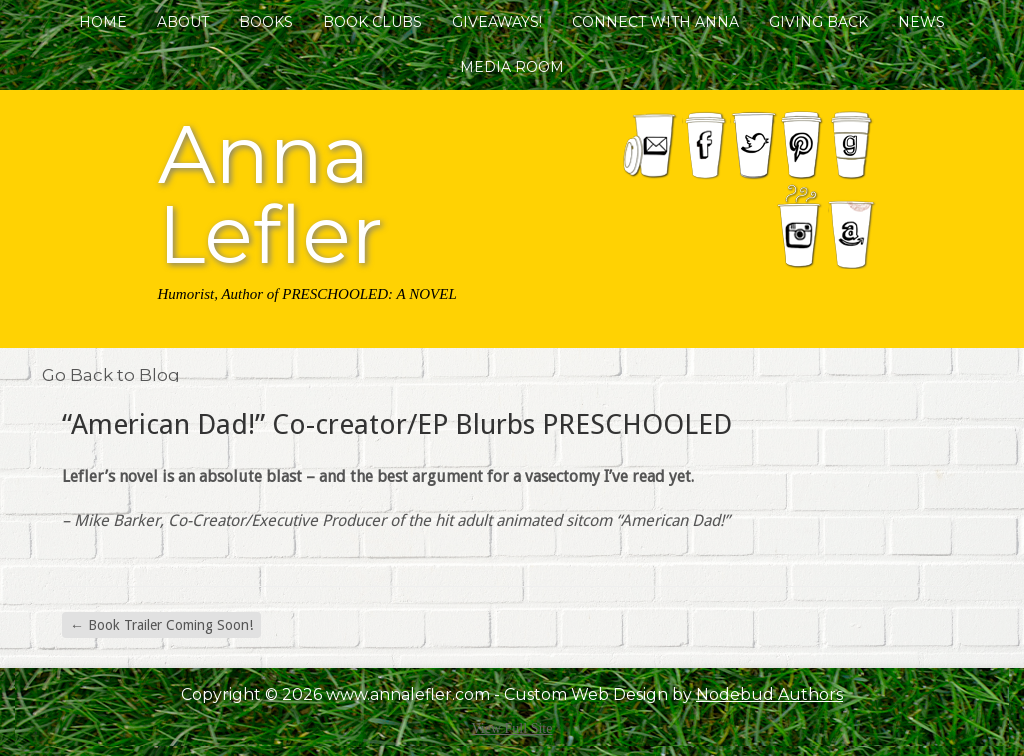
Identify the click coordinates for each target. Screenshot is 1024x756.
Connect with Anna (655, 22)
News (921, 22)
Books (266, 22)
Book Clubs (372, 22)
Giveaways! (497, 22)
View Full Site (512, 728)
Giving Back (818, 22)
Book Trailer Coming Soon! (161, 625)
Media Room (512, 67)
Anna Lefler (270, 190)
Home (103, 22)
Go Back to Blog (111, 375)
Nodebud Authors (769, 694)
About (183, 22)
